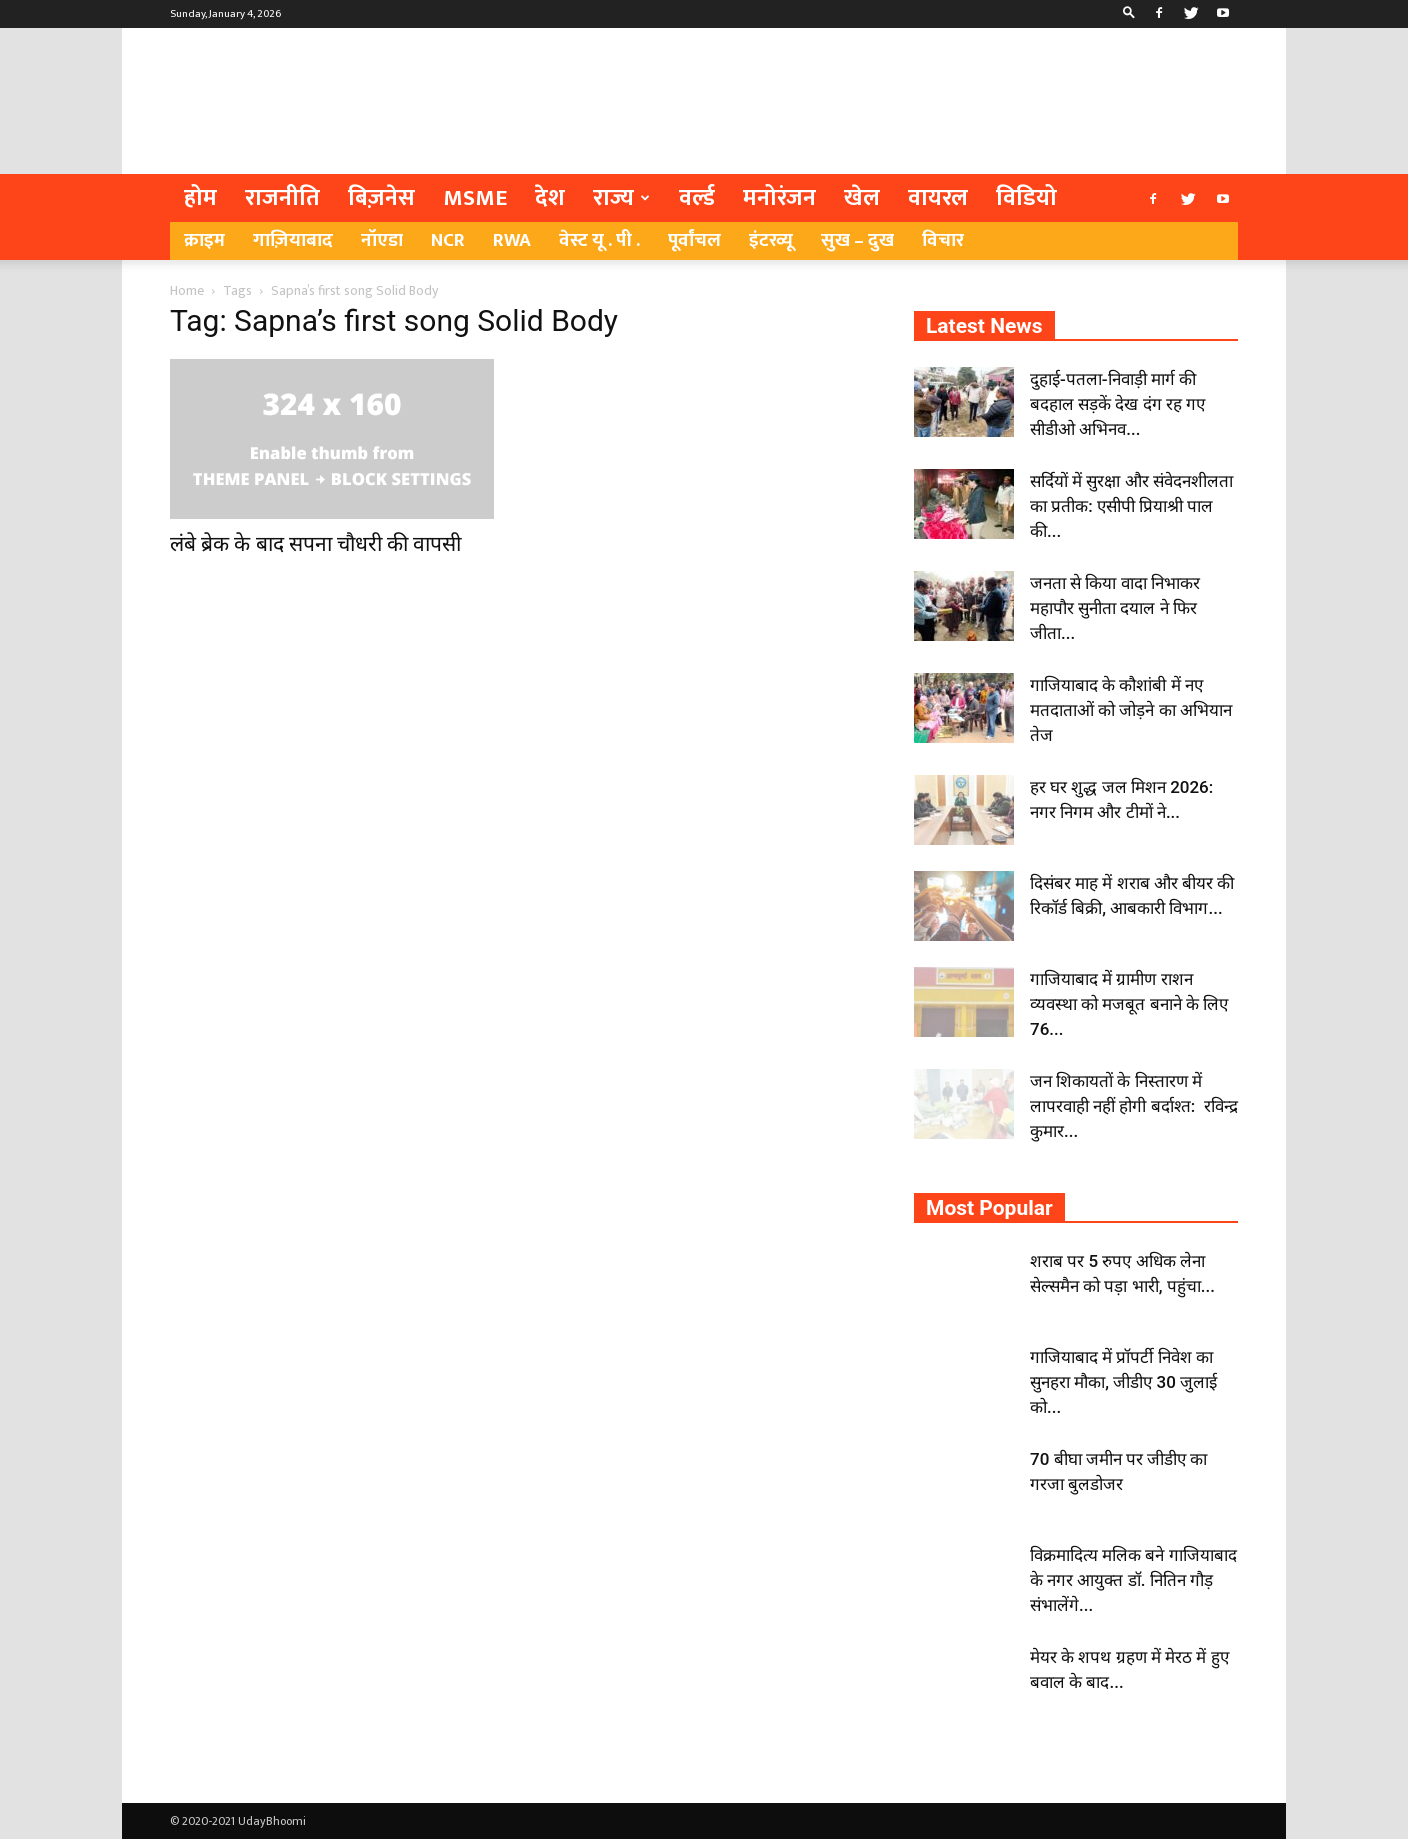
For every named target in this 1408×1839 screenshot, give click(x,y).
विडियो (1026, 198)
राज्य (621, 198)
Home (187, 290)
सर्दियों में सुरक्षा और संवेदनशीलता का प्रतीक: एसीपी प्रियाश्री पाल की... (1131, 506)
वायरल (938, 198)
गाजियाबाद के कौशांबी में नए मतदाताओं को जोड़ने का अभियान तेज (1131, 710)
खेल (862, 198)
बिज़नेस (381, 198)
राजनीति (282, 198)
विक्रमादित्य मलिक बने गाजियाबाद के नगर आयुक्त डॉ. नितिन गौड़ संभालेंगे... (1133, 1580)
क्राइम (204, 240)
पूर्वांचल (694, 240)
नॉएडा (382, 240)
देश (550, 198)
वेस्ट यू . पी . (599, 240)
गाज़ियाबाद (293, 240)
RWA (512, 240)
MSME (475, 198)
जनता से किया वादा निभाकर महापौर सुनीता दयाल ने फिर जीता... (1115, 608)
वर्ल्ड (697, 198)
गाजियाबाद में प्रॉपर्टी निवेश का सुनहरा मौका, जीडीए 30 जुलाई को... (1123, 1382)
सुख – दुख (857, 240)
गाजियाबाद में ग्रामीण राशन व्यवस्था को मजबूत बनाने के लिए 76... (1129, 1004)
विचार (943, 240)
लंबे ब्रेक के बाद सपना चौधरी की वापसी (315, 544)
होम (200, 198)
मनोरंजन (779, 198)
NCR (448, 240)
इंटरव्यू (771, 240)
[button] (1129, 14)
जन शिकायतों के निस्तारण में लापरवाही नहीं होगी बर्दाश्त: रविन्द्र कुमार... (1134, 1106)
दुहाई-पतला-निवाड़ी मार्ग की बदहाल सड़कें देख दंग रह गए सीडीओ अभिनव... (1117, 404)
